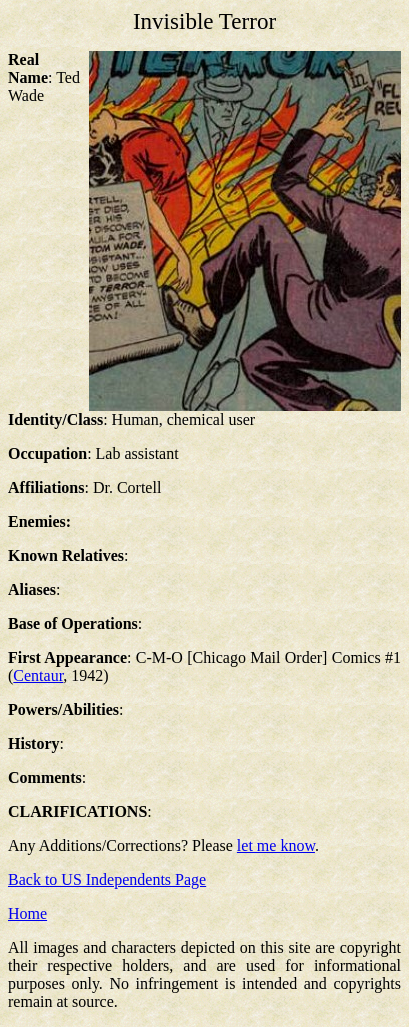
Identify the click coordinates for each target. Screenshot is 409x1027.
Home (27, 913)
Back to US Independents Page (107, 879)
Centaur (38, 675)
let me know (276, 845)
